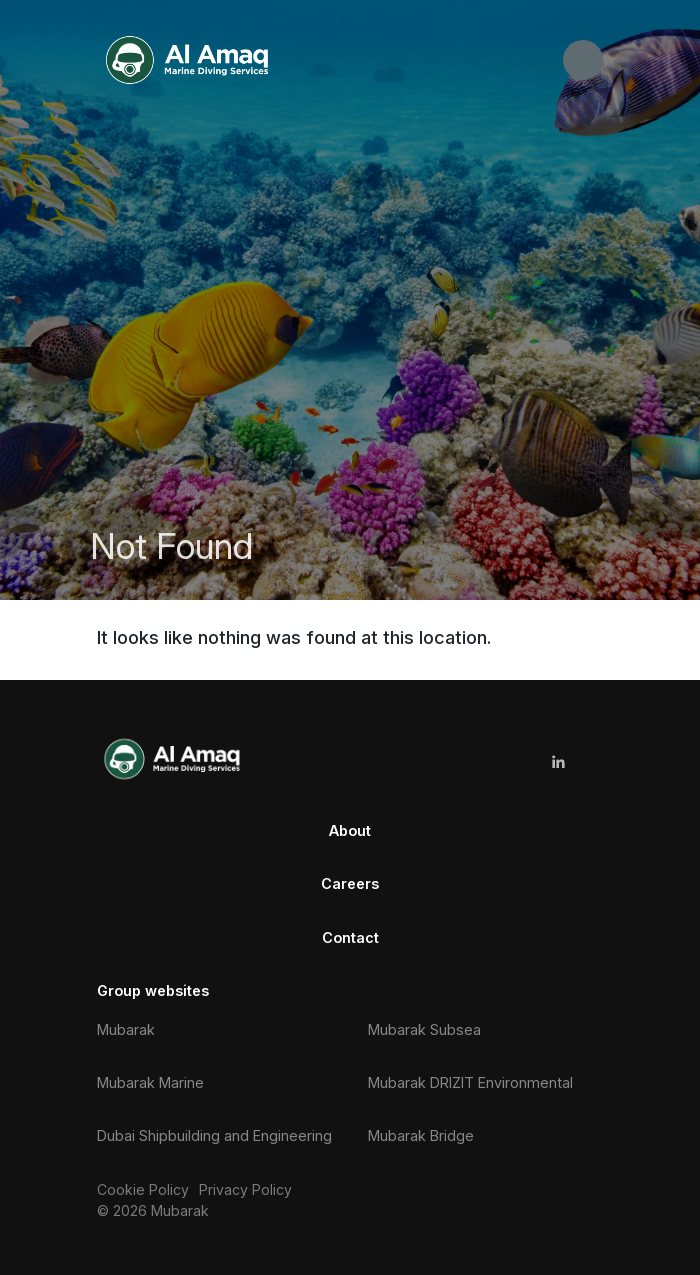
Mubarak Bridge (421, 1135)
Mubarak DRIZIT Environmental (470, 1082)
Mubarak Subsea (424, 1029)
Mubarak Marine (150, 1082)
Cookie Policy (143, 1189)
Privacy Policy (245, 1189)
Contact (350, 937)
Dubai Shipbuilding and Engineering (214, 1135)
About (350, 830)
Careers (350, 883)
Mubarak (126, 1029)
